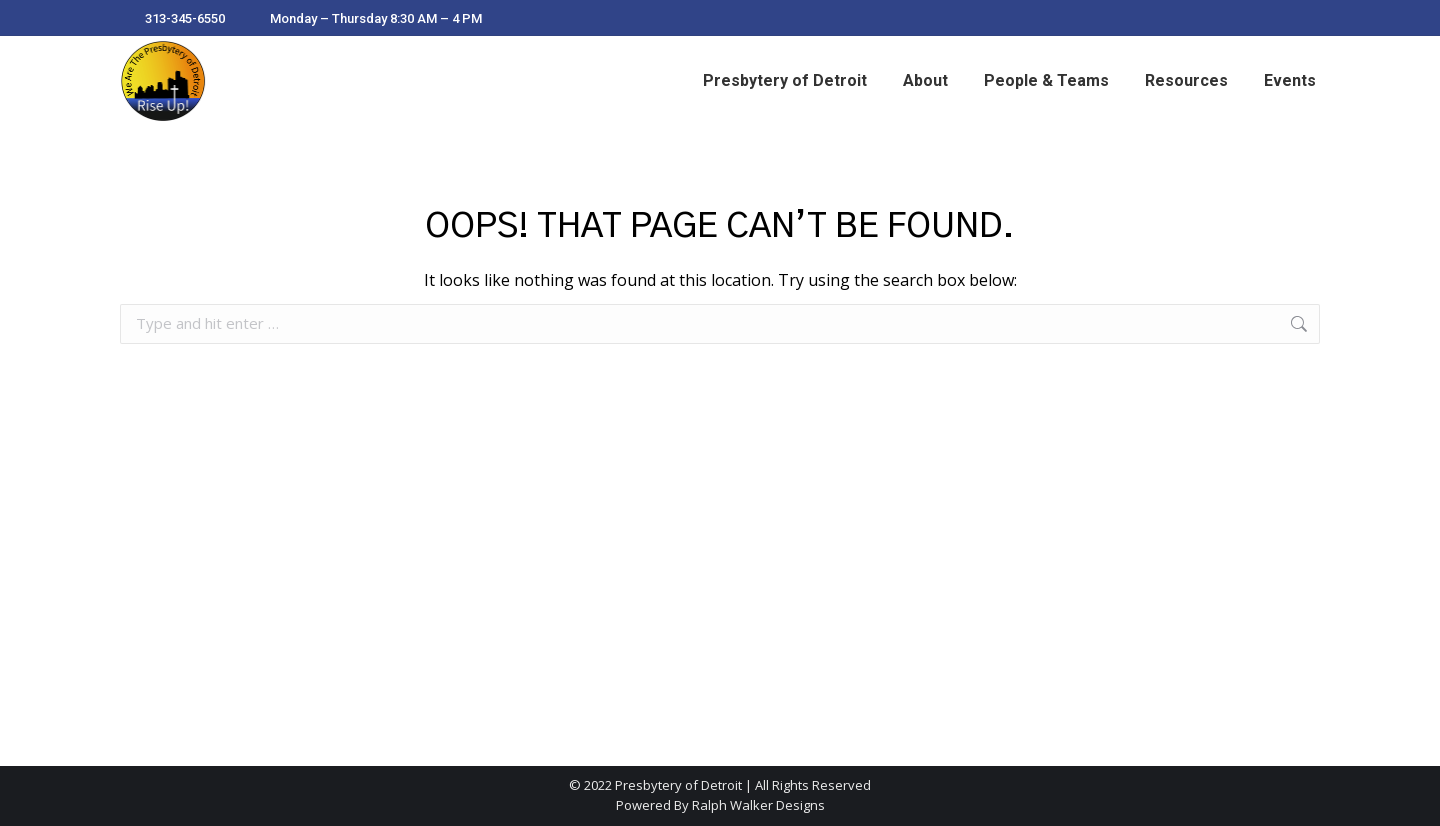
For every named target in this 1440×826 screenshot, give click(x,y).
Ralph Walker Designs (758, 805)
